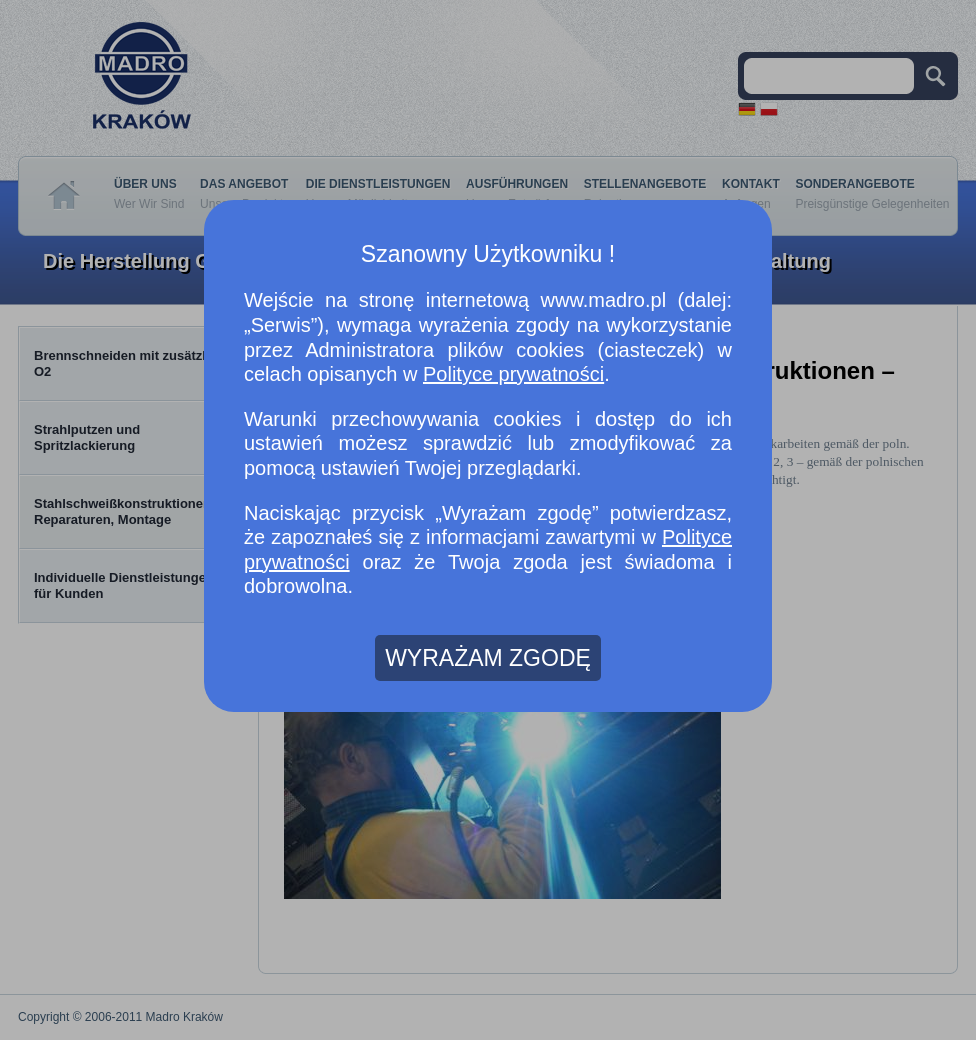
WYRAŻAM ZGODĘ (488, 658)
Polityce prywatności (513, 374)
